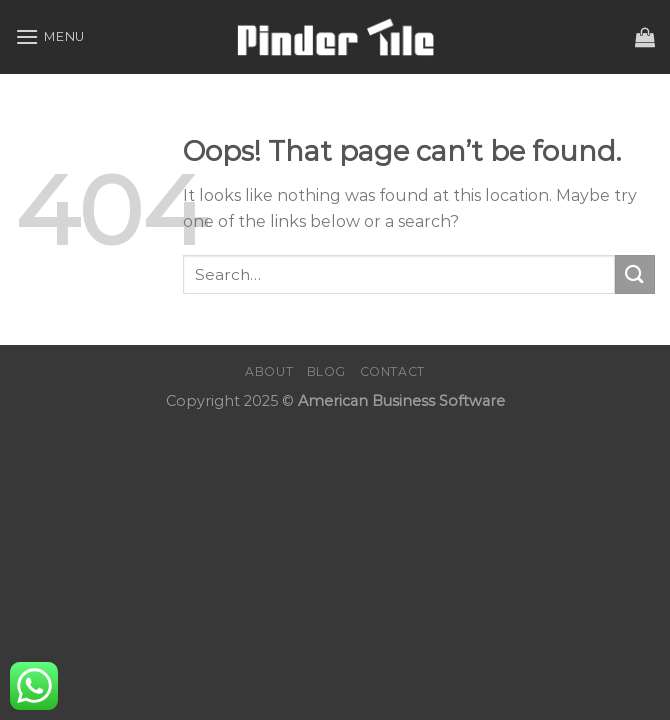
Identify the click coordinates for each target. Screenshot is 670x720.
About (269, 371)
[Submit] (635, 274)
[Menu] (50, 36)
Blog (326, 371)
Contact (392, 371)
